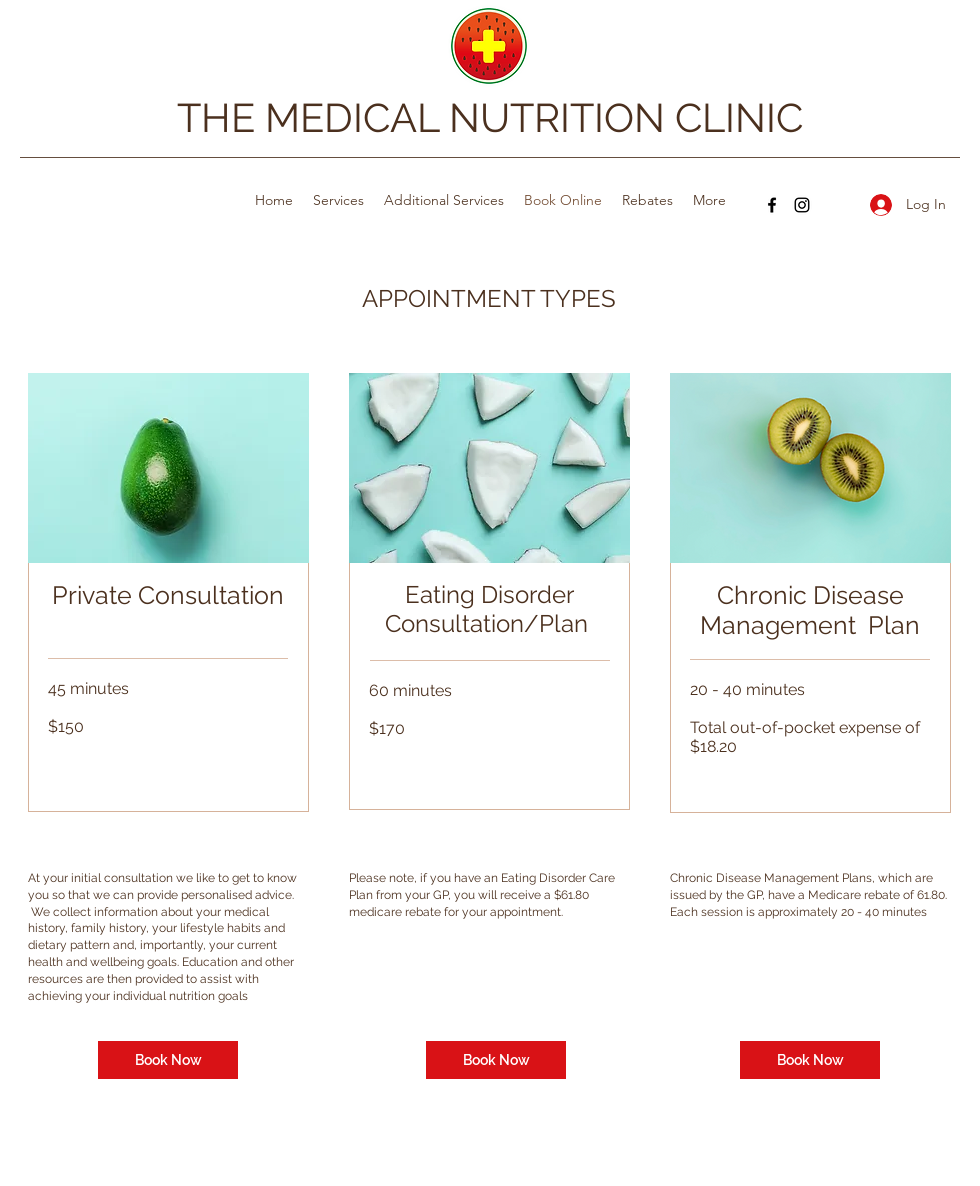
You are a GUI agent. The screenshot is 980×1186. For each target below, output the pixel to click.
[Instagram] (802, 205)
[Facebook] (772, 205)
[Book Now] (168, 1060)
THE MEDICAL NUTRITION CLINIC (490, 117)
